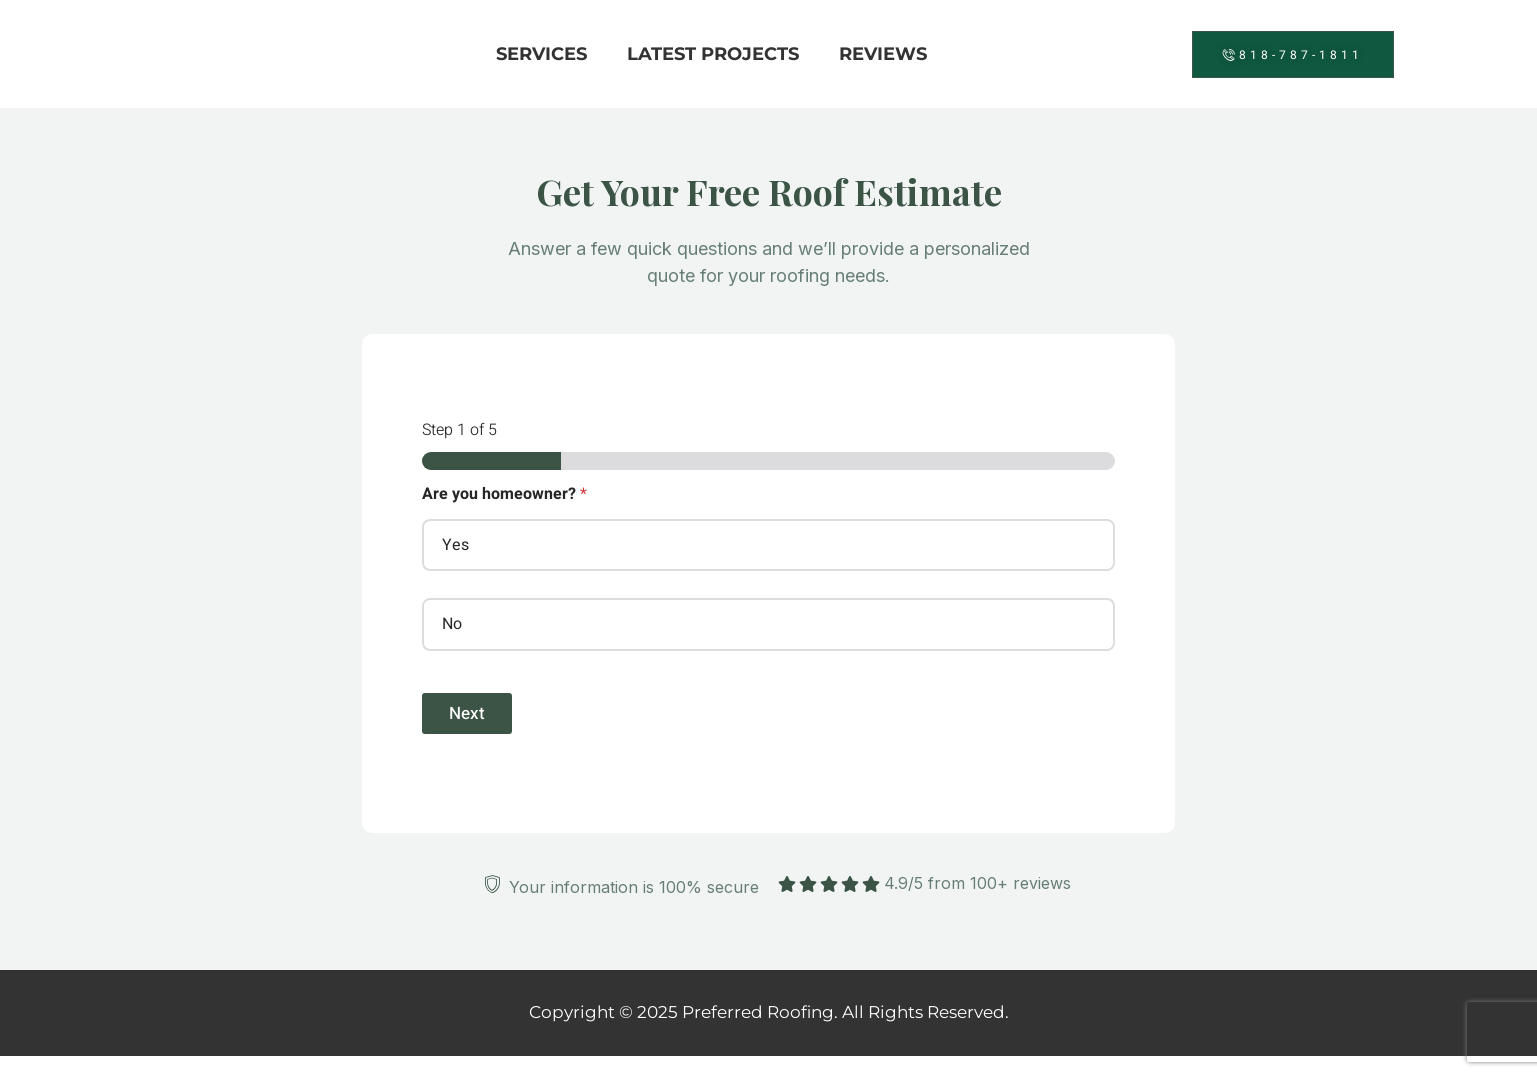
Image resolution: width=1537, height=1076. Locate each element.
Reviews (883, 54)
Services (541, 54)
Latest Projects (713, 54)
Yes (455, 545)
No (452, 624)
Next (467, 713)
